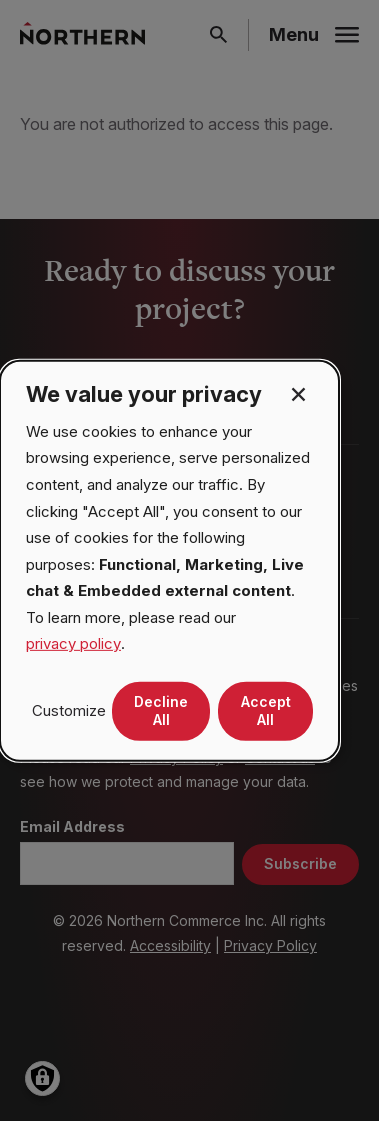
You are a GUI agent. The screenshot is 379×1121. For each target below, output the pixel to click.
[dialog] (169, 560)
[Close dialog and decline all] (298, 392)
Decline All (161, 710)
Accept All (266, 710)
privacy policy (73, 643)
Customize (69, 710)
